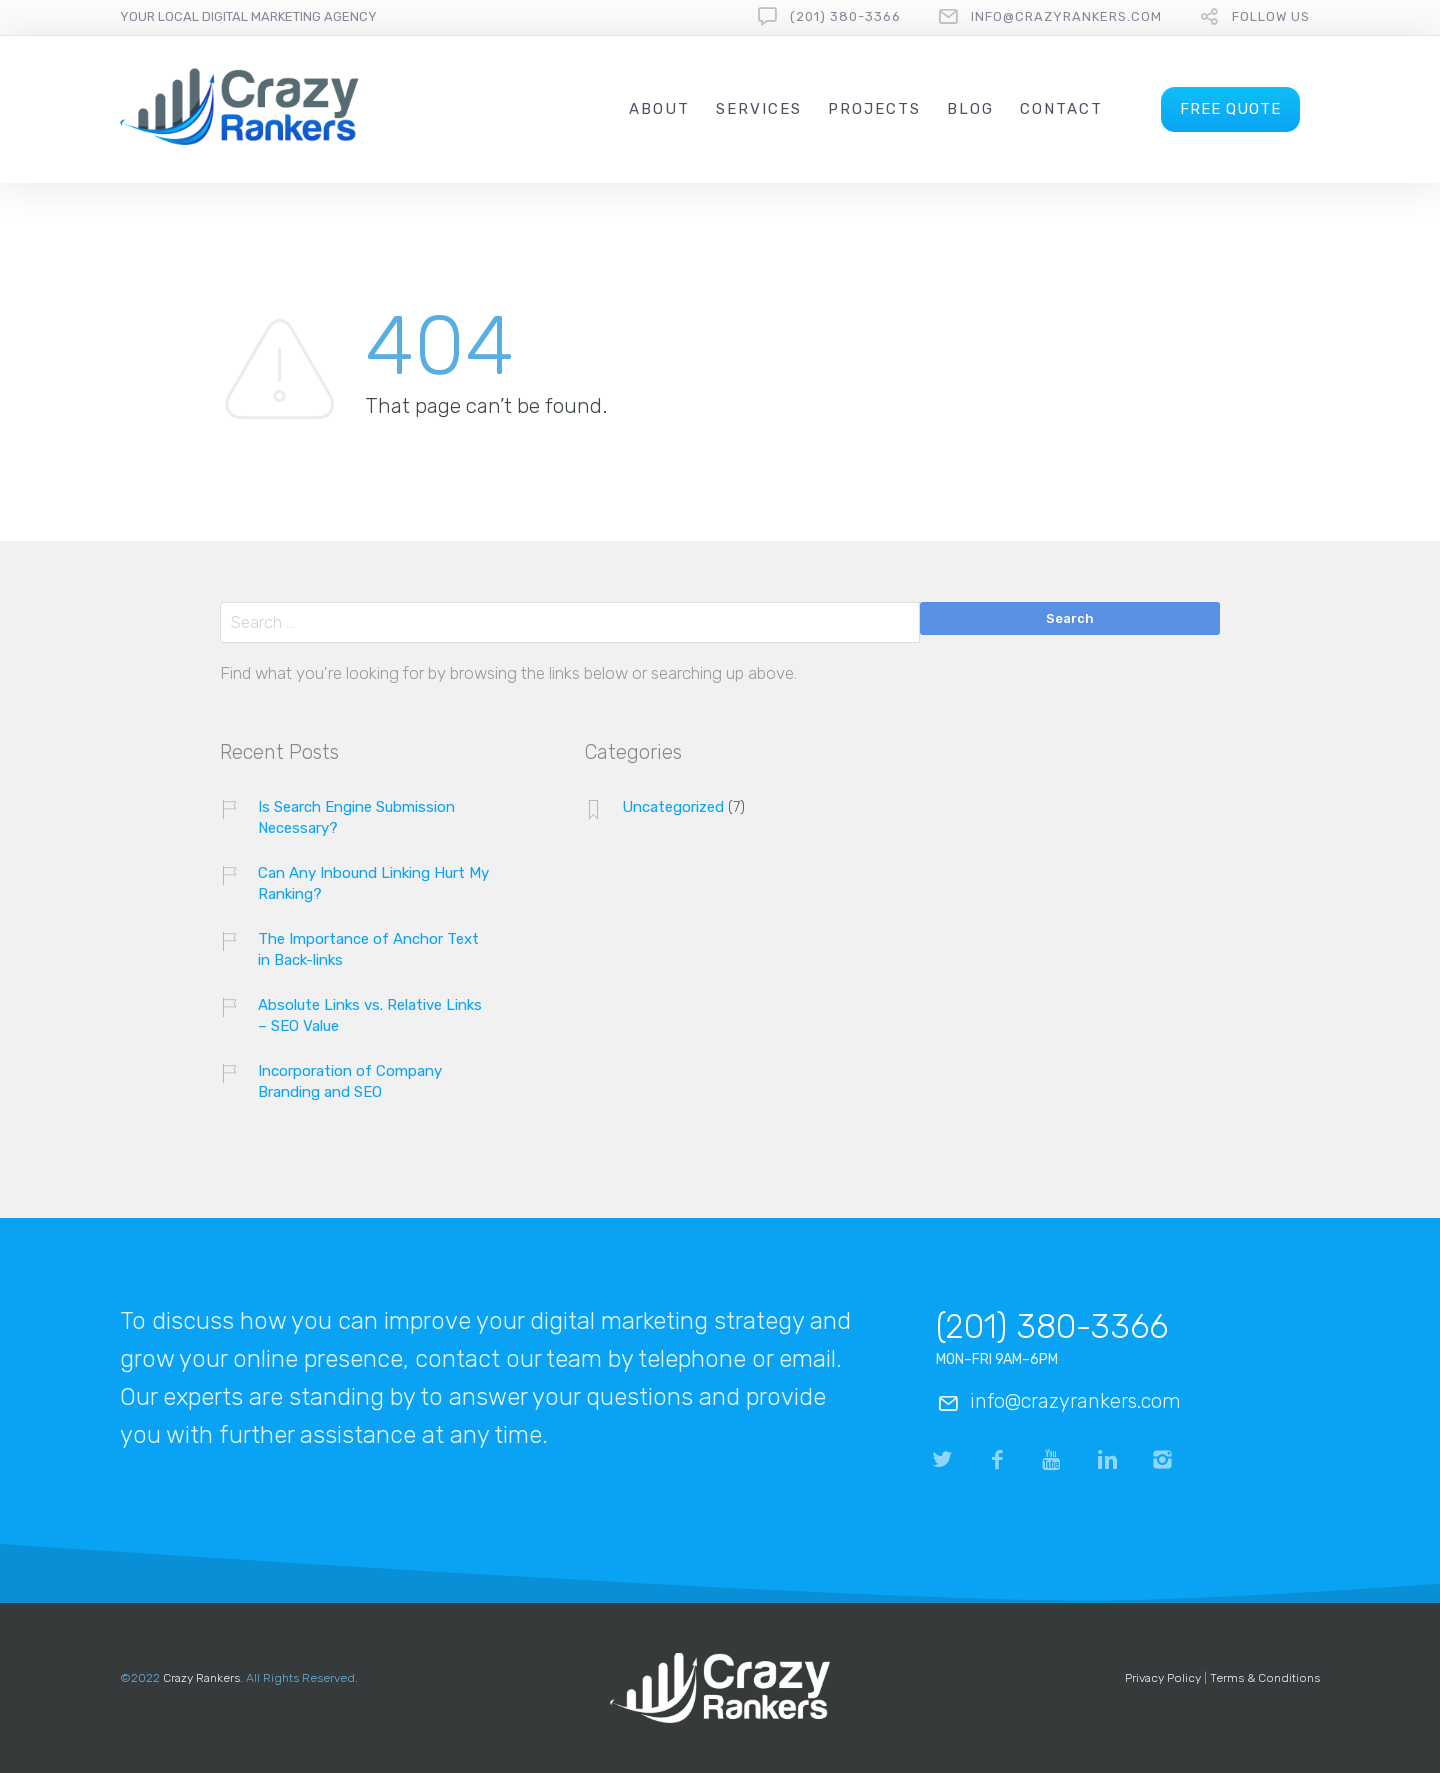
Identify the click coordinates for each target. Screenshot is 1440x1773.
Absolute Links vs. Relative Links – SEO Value (370, 1015)
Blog (970, 109)
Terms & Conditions (1265, 1678)
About (659, 109)
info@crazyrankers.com (1066, 16)
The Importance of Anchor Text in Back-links (368, 949)
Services (759, 109)
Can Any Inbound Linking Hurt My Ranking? (373, 883)
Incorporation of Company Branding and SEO (350, 1081)
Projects (874, 109)
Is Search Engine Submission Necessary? (356, 817)
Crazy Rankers (201, 1678)
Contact (1061, 109)
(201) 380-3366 (845, 16)
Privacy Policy (1163, 1678)
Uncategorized (673, 807)
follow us (1271, 16)
